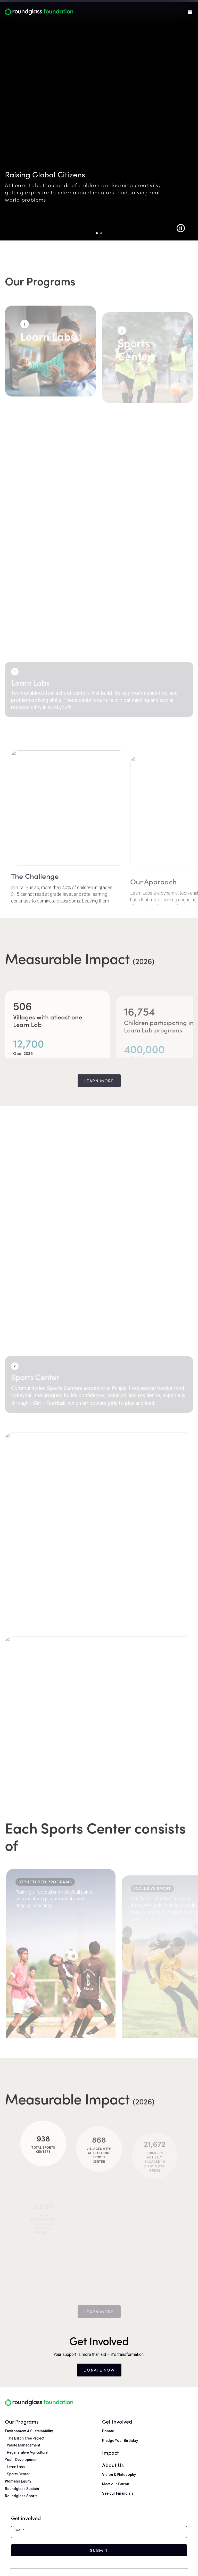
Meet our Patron (115, 2484)
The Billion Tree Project (25, 2438)
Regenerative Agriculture (27, 2452)
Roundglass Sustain (22, 2489)
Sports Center (18, 2474)
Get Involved (117, 2421)
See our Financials (118, 2493)
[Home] (39, 11)
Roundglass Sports (21, 2496)
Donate (108, 2431)
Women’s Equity (18, 2481)
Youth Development (21, 2460)
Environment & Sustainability (29, 2431)
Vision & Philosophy (119, 2474)
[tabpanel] (99, 121)
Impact (110, 2452)
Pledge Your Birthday (120, 2441)
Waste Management (23, 2445)
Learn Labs (16, 2467)
